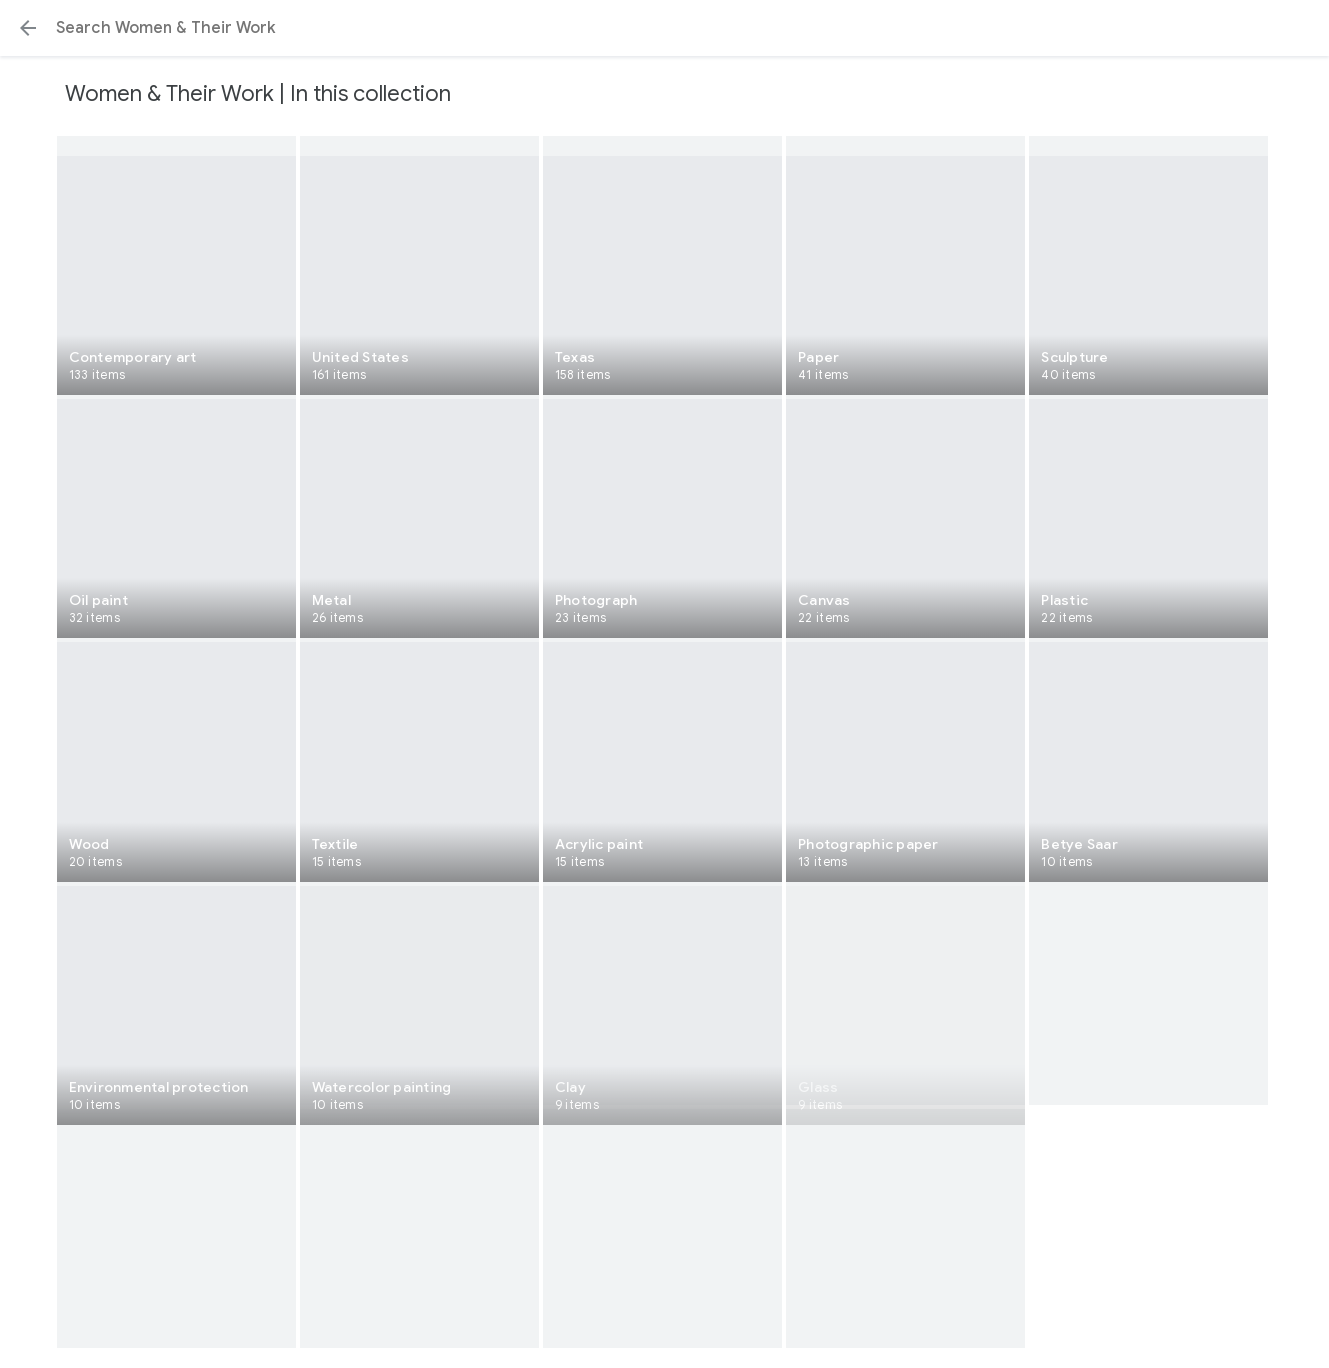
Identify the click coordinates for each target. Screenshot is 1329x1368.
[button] (28, 28)
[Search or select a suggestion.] (664, 28)
